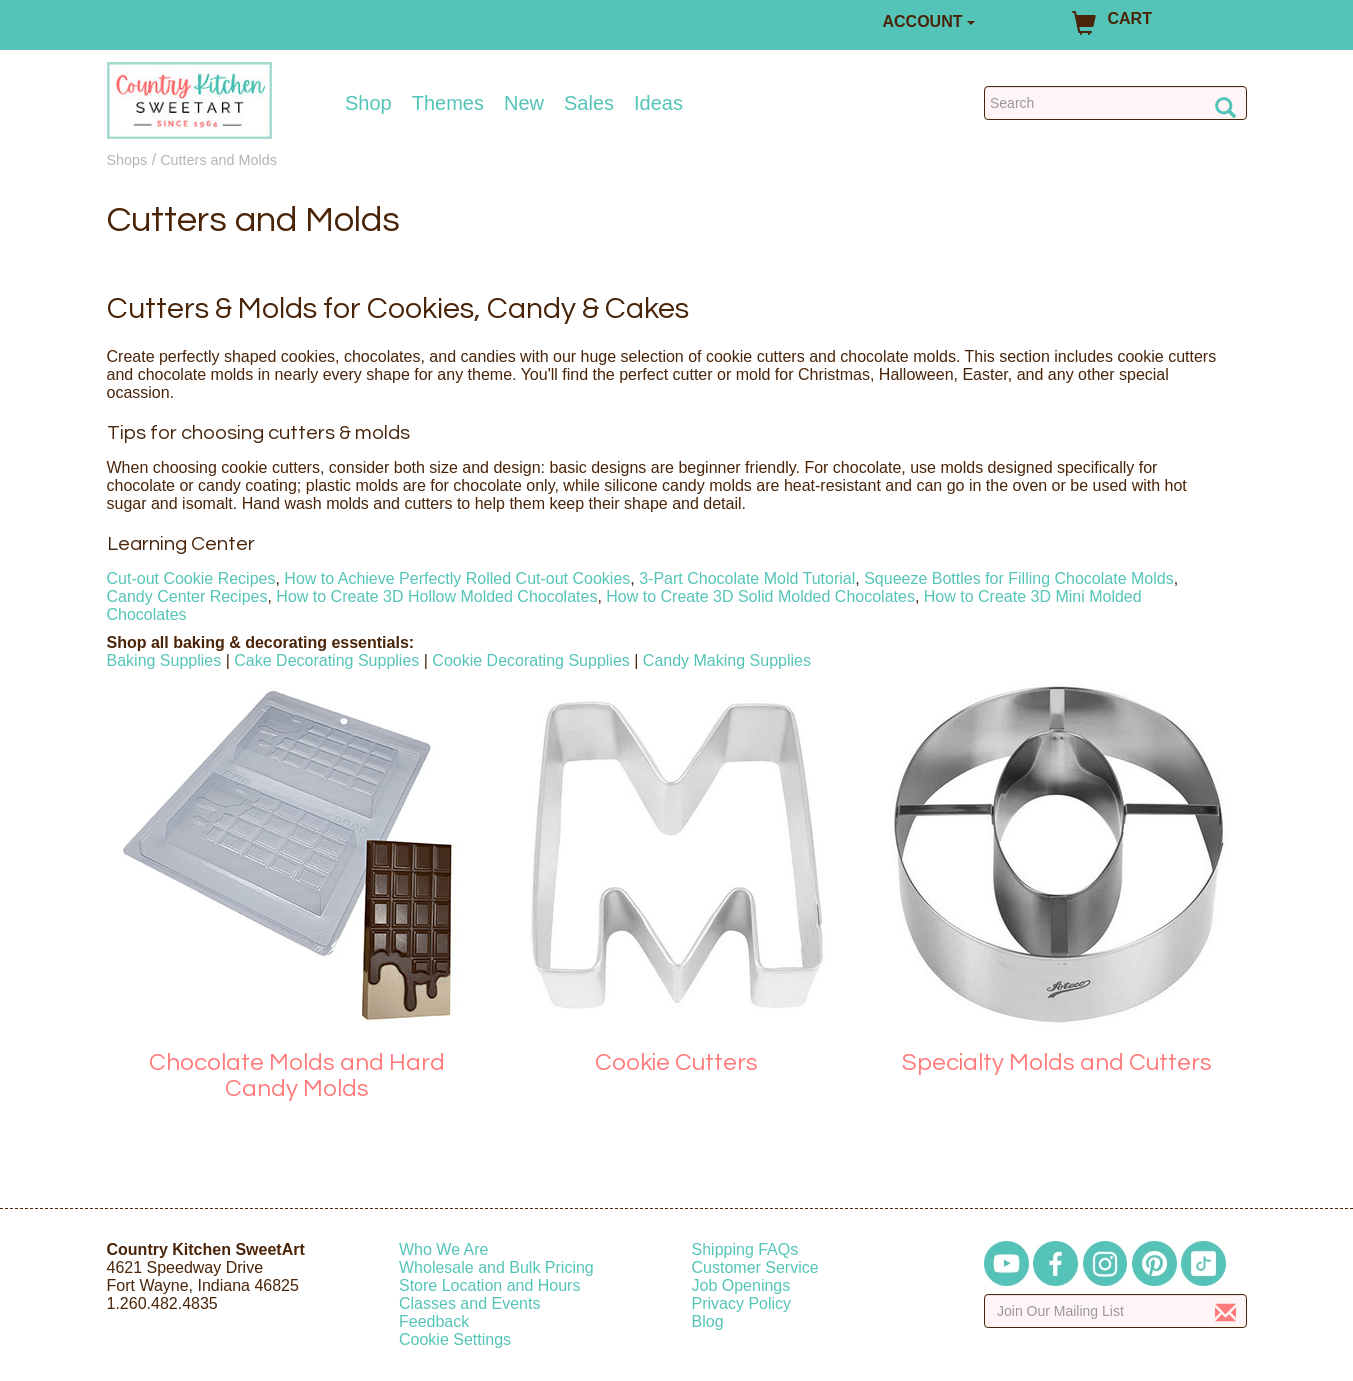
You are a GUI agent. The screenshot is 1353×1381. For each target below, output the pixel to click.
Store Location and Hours (489, 1285)
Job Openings (741, 1285)
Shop (368, 103)
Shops (127, 160)
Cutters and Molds (218, 160)
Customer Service (755, 1267)
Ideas (658, 103)
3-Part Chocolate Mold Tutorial (747, 578)
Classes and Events (469, 1303)
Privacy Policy (742, 1303)
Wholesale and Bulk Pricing (496, 1267)
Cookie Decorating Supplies (530, 660)
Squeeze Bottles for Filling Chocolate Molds (1019, 578)
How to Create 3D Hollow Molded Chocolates (436, 596)
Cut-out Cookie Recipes (191, 578)
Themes (448, 103)
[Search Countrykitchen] (1115, 103)
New (524, 103)
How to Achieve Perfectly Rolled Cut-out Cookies (457, 578)
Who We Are (444, 1249)
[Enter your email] (1115, 1311)
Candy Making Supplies (727, 660)
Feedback (434, 1321)
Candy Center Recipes (187, 596)
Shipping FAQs (745, 1249)
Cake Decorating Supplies (326, 660)
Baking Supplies (164, 660)
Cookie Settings (455, 1339)
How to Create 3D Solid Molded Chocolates (760, 596)
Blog (708, 1321)
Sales (589, 103)
